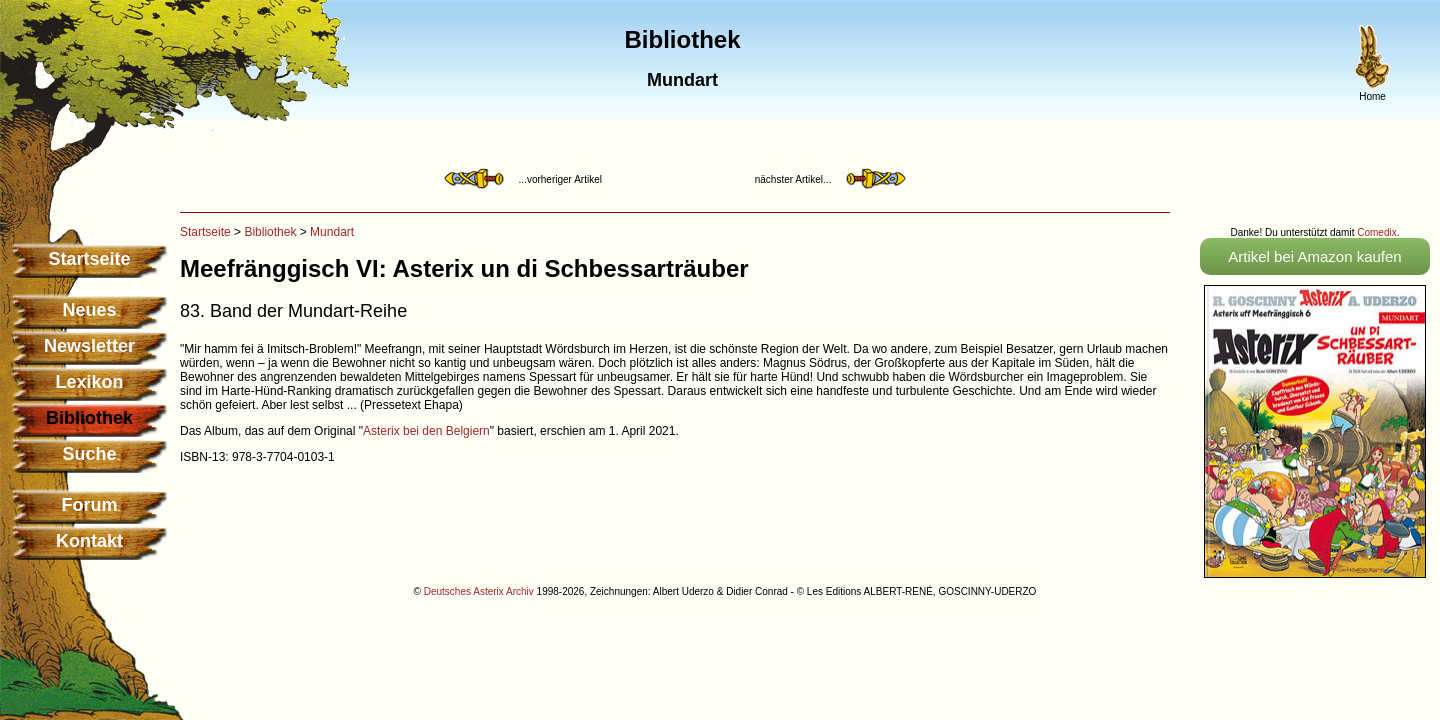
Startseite (89, 259)
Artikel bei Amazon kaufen (1314, 256)
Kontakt (89, 541)
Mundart (332, 232)
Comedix (1376, 232)
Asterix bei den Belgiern (426, 431)
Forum (90, 505)
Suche (89, 454)
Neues (89, 310)
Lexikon (89, 382)
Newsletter (89, 346)
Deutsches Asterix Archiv (479, 591)
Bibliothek (270, 232)
